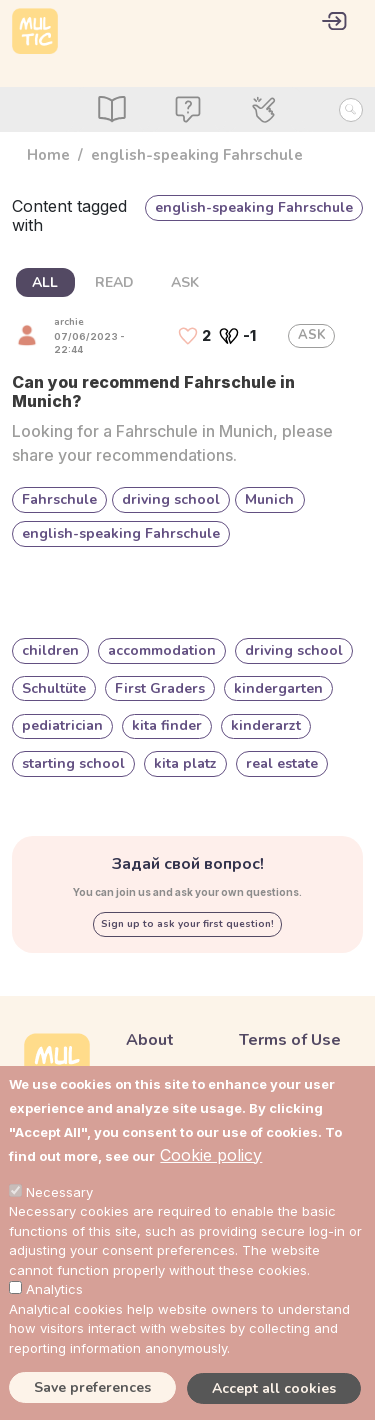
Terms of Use (290, 1040)
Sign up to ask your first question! (187, 924)
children (50, 650)
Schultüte (54, 688)
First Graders (160, 688)
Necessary (59, 1192)
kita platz (185, 763)
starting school (73, 763)
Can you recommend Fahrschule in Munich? (153, 391)
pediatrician (62, 725)
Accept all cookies (274, 1388)
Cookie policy (211, 1155)
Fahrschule (59, 499)
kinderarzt (266, 725)
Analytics (54, 1289)
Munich (269, 499)
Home (48, 155)
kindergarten (278, 688)
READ (114, 282)
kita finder (167, 725)
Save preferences (92, 1387)
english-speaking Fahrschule (121, 533)
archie (69, 322)
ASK (185, 282)
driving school (171, 499)
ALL (45, 282)
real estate (282, 763)
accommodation (162, 650)
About (150, 1040)
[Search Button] (351, 110)
